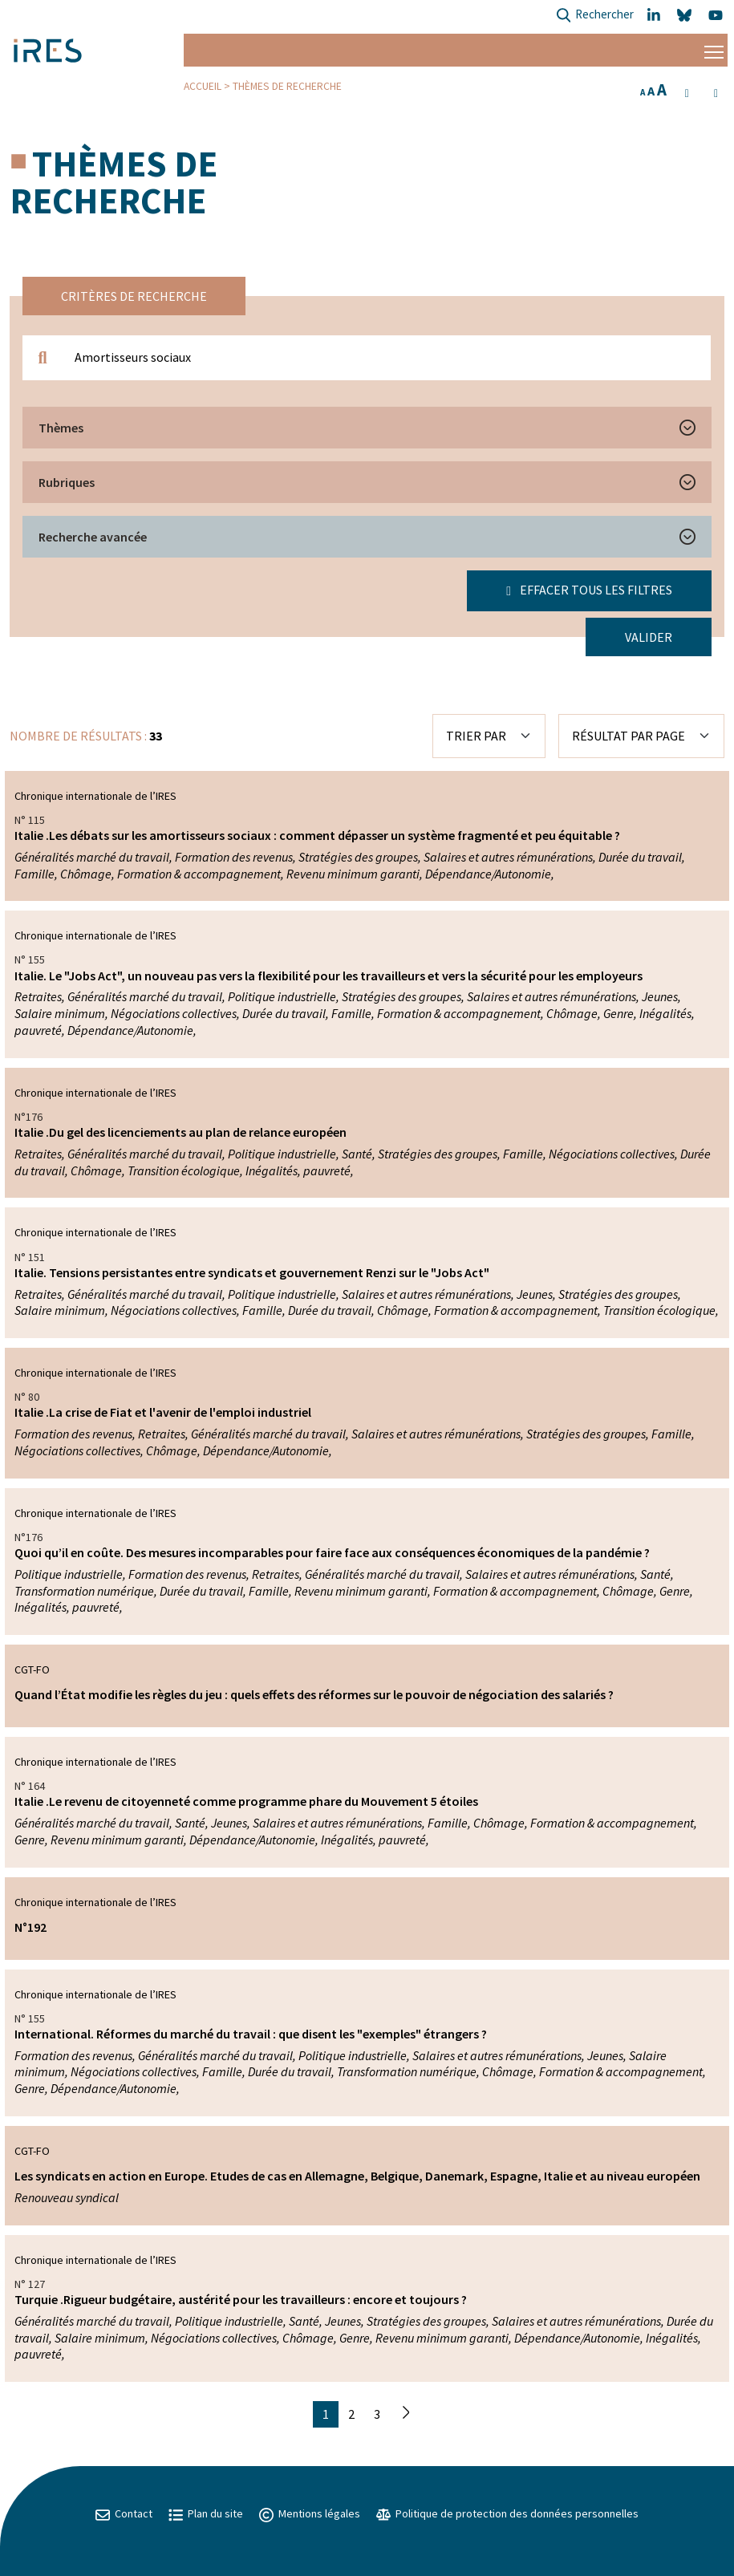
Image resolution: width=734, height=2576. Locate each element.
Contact (123, 2513)
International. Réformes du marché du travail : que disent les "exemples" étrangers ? (250, 2034)
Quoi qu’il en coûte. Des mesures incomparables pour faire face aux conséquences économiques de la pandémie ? (332, 1552)
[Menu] (714, 50)
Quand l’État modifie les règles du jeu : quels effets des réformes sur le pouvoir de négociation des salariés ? (314, 1694)
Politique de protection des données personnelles (507, 2513)
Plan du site (205, 2513)
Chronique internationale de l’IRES (95, 796)
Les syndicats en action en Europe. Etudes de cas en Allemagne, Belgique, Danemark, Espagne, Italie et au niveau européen (357, 2176)
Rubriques (67, 482)
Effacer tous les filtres (589, 590)
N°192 (30, 1927)
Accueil (202, 86)
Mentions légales (309, 2513)
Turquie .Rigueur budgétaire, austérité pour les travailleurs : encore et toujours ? (240, 2299)
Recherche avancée (93, 537)
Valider (648, 637)
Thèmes (61, 428)
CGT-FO (32, 1669)
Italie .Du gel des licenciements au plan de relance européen (180, 1132)
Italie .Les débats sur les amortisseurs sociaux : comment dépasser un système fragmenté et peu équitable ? (317, 835)
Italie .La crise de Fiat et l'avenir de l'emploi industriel (162, 1412)
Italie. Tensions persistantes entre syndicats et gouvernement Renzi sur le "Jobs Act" (251, 1272)
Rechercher (595, 15)
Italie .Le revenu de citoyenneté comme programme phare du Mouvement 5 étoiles (246, 1801)
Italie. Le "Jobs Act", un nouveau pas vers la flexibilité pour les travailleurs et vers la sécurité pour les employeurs (328, 976)
